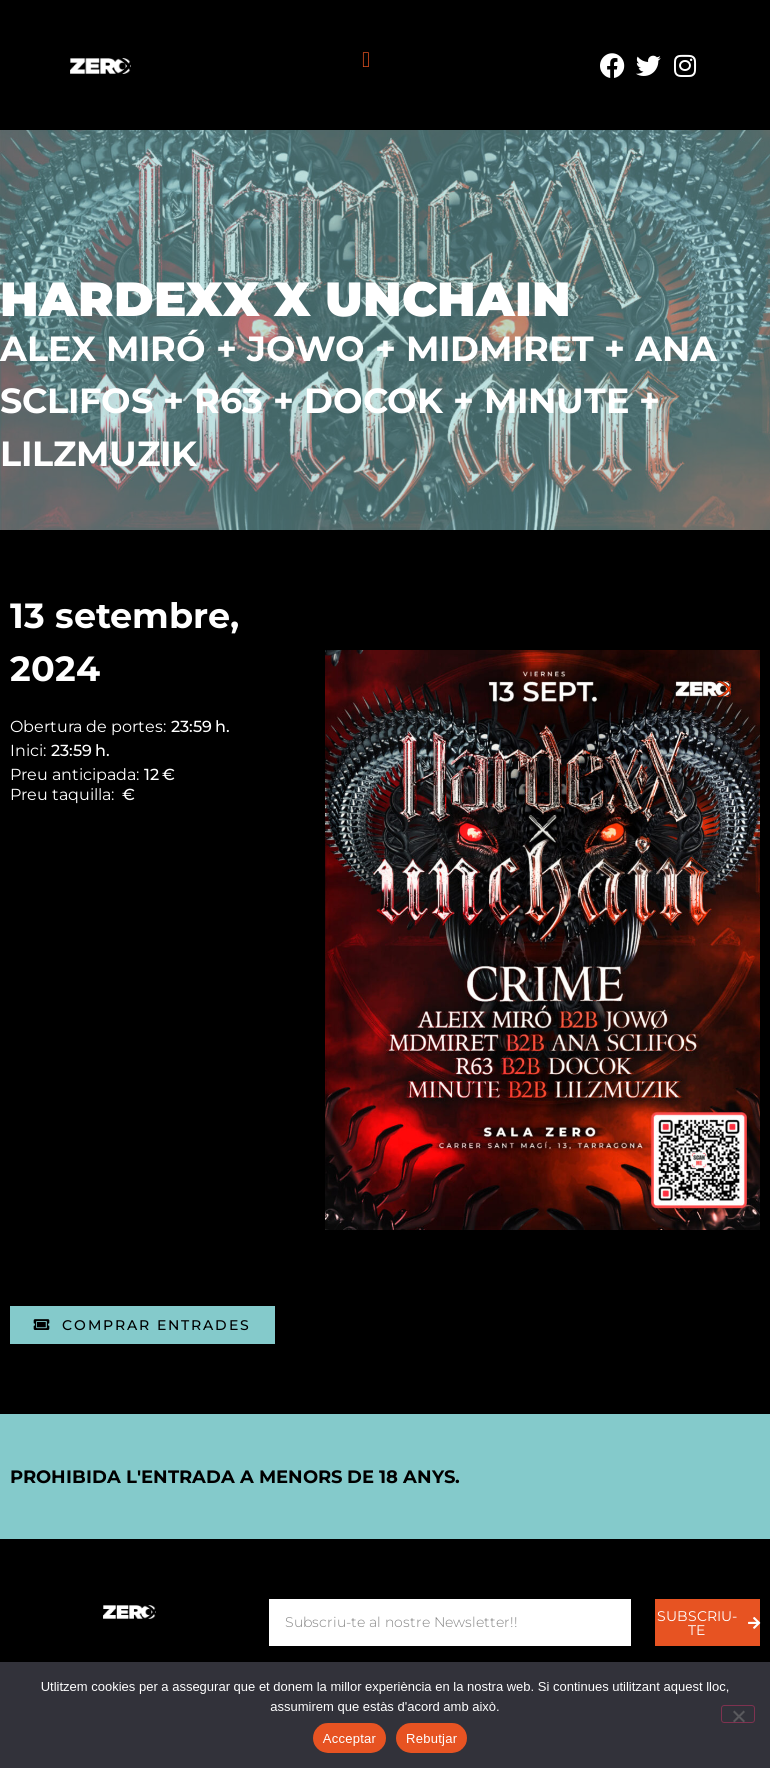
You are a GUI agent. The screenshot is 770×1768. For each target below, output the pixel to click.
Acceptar (349, 1738)
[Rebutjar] (738, 1714)
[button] (365, 60)
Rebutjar (431, 1738)
